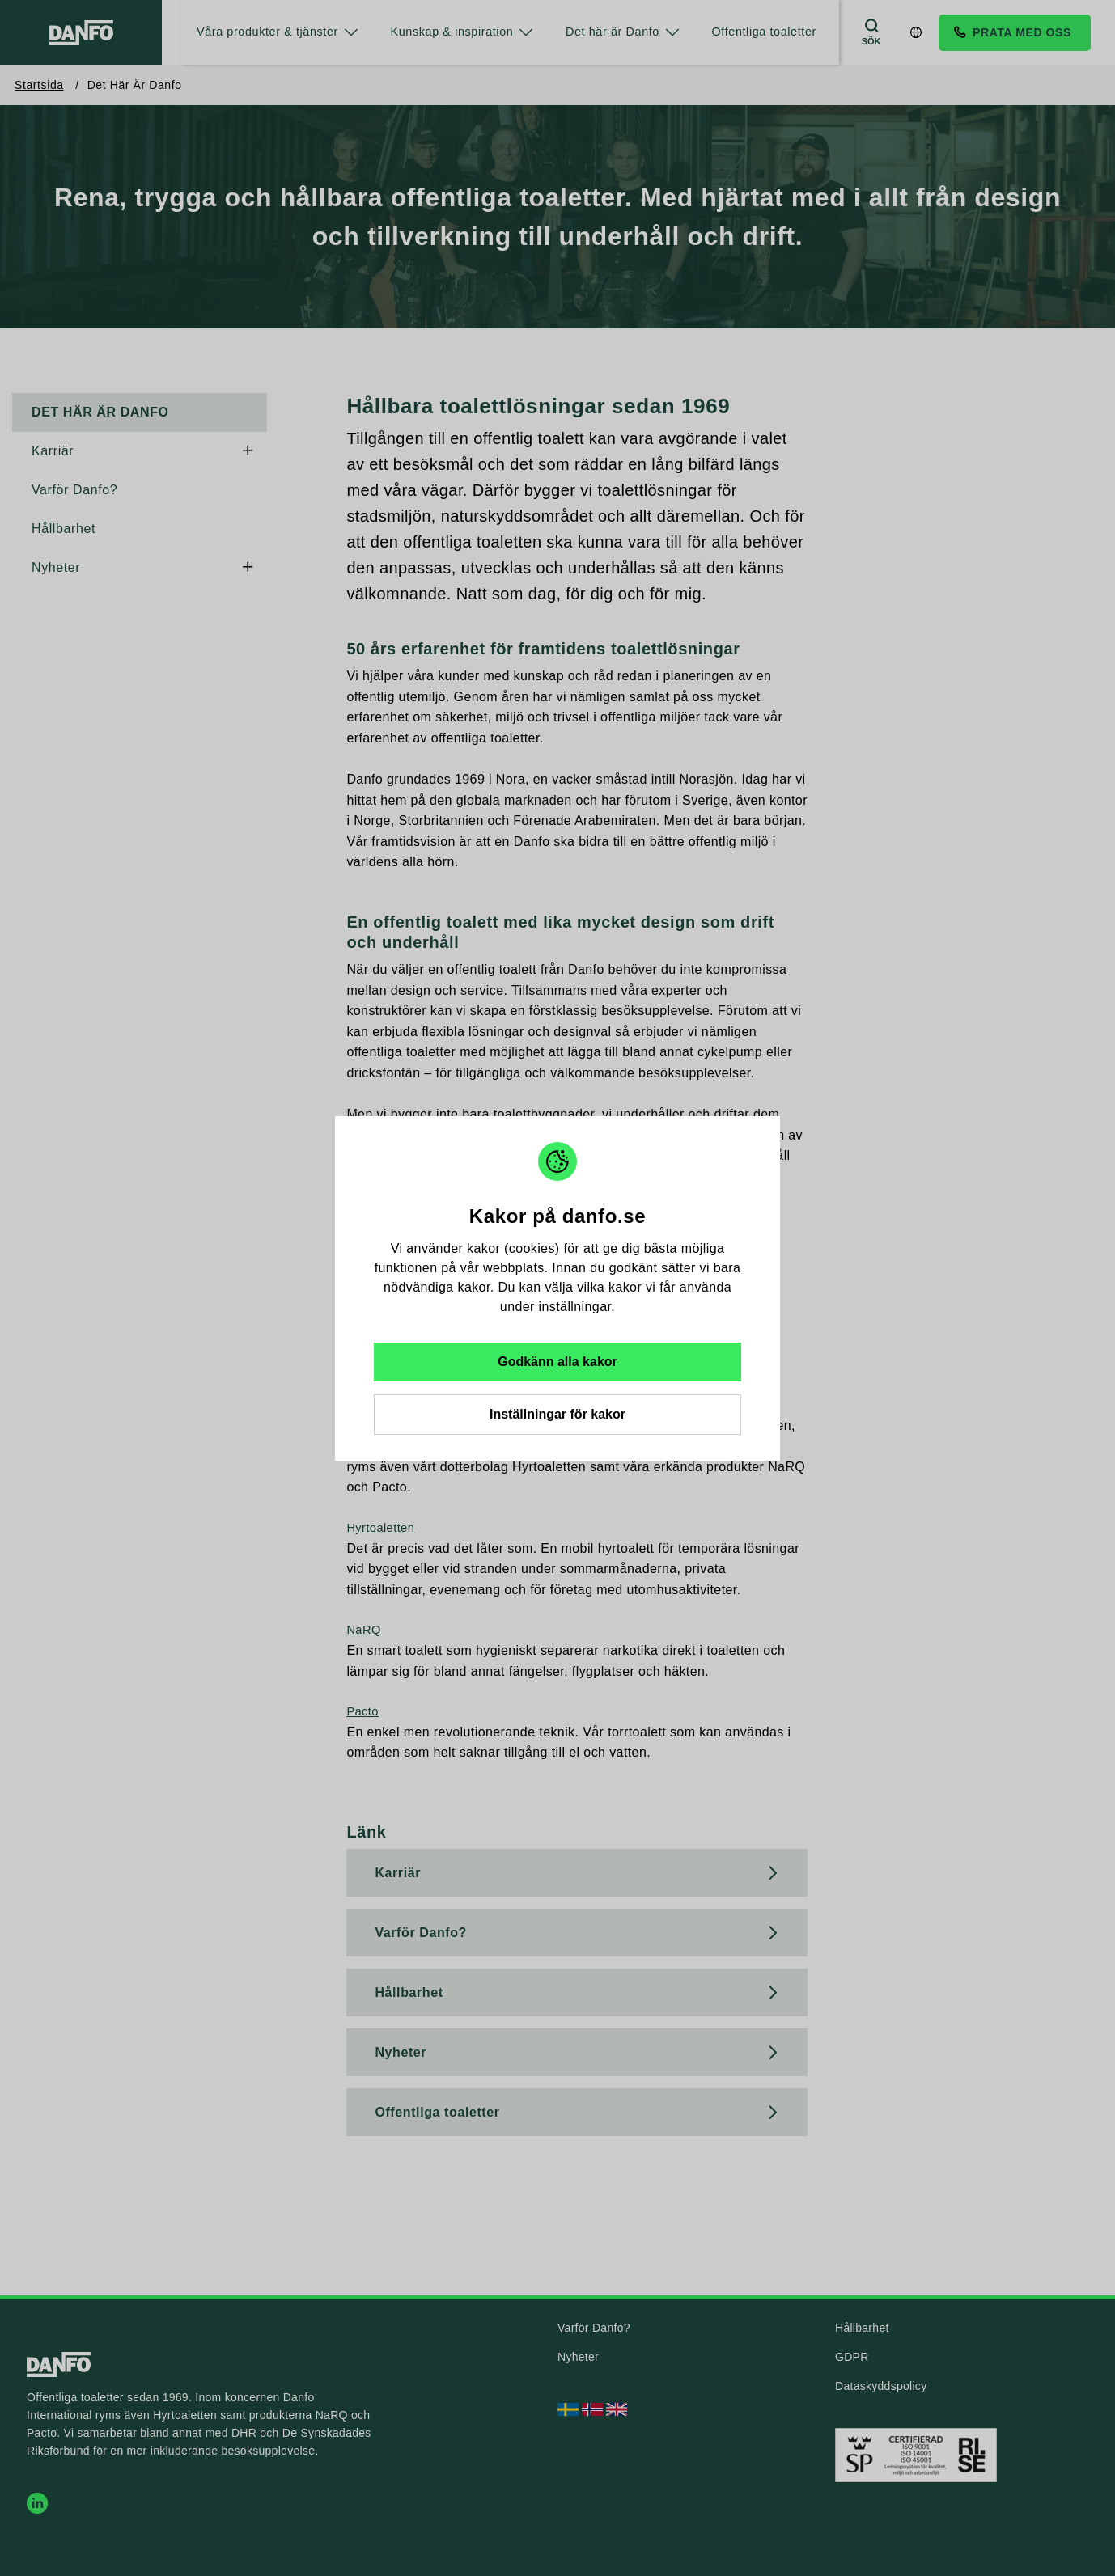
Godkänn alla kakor (557, 1361)
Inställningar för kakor (557, 1414)
